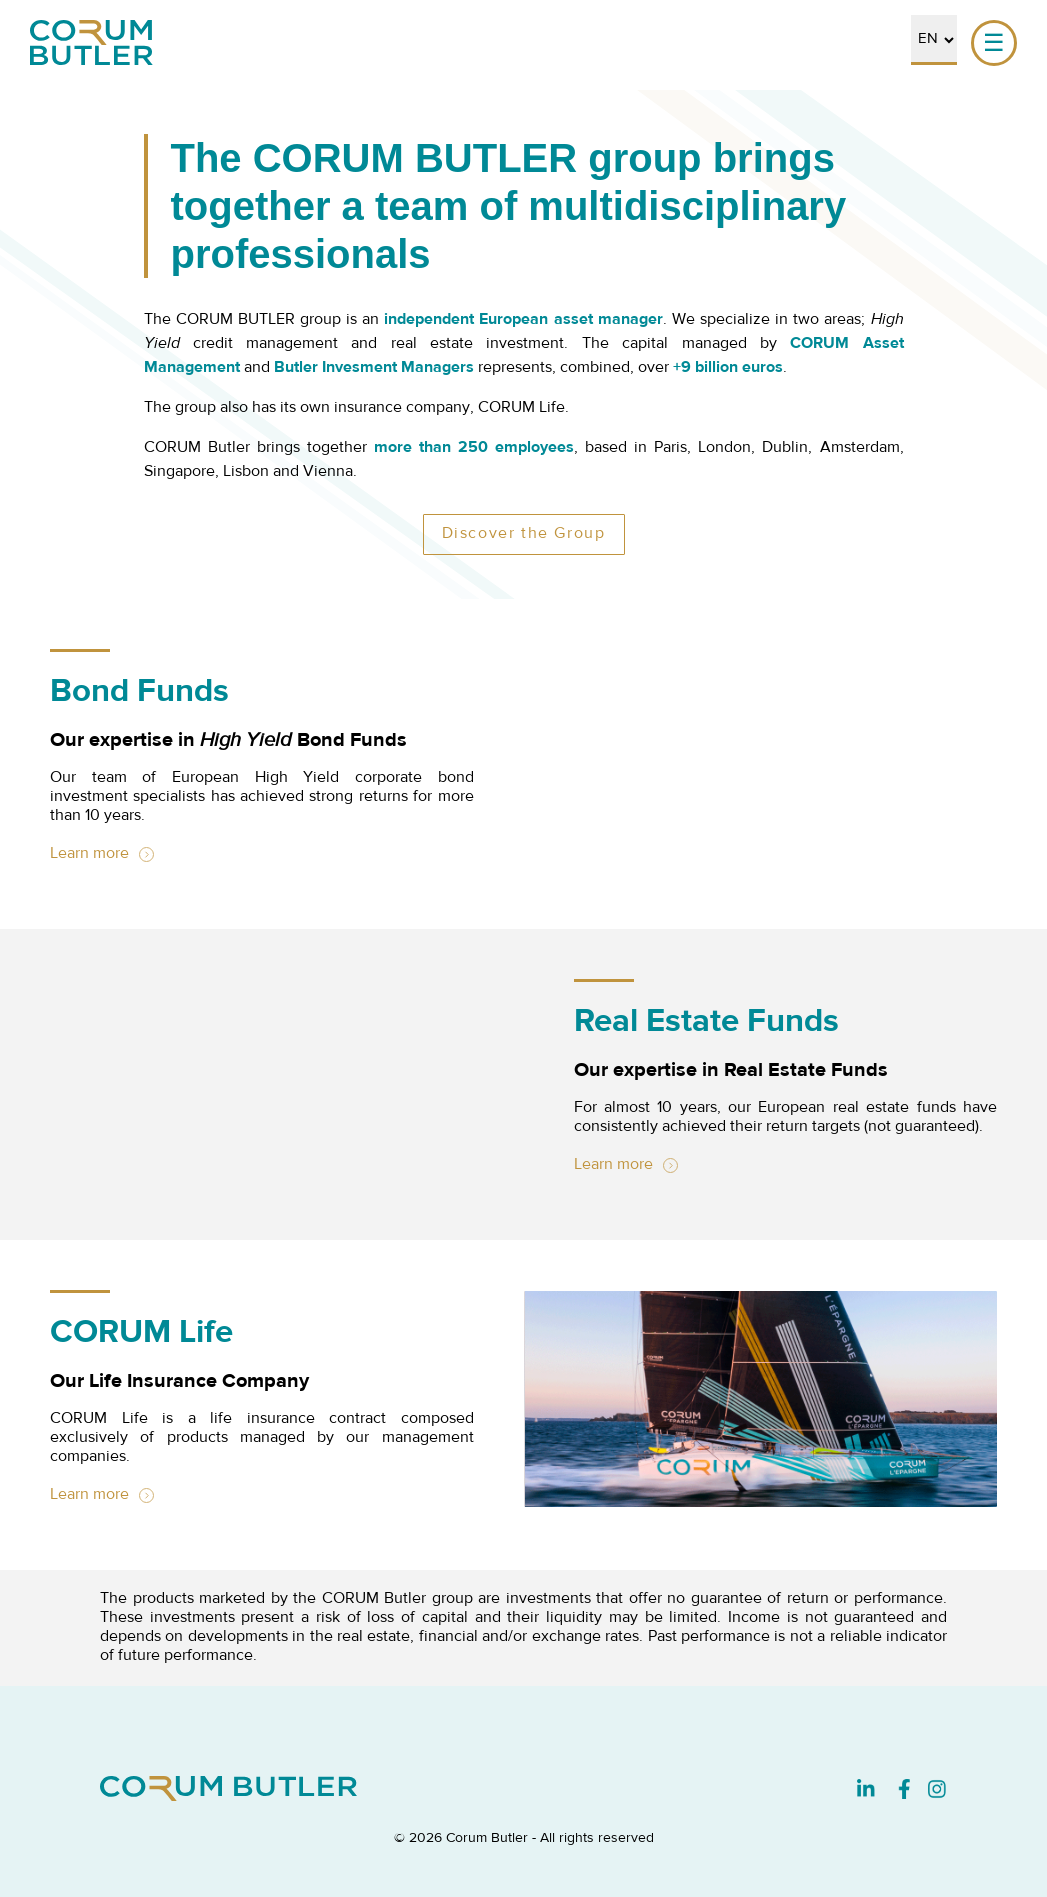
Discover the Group (524, 534)
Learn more (89, 854)
